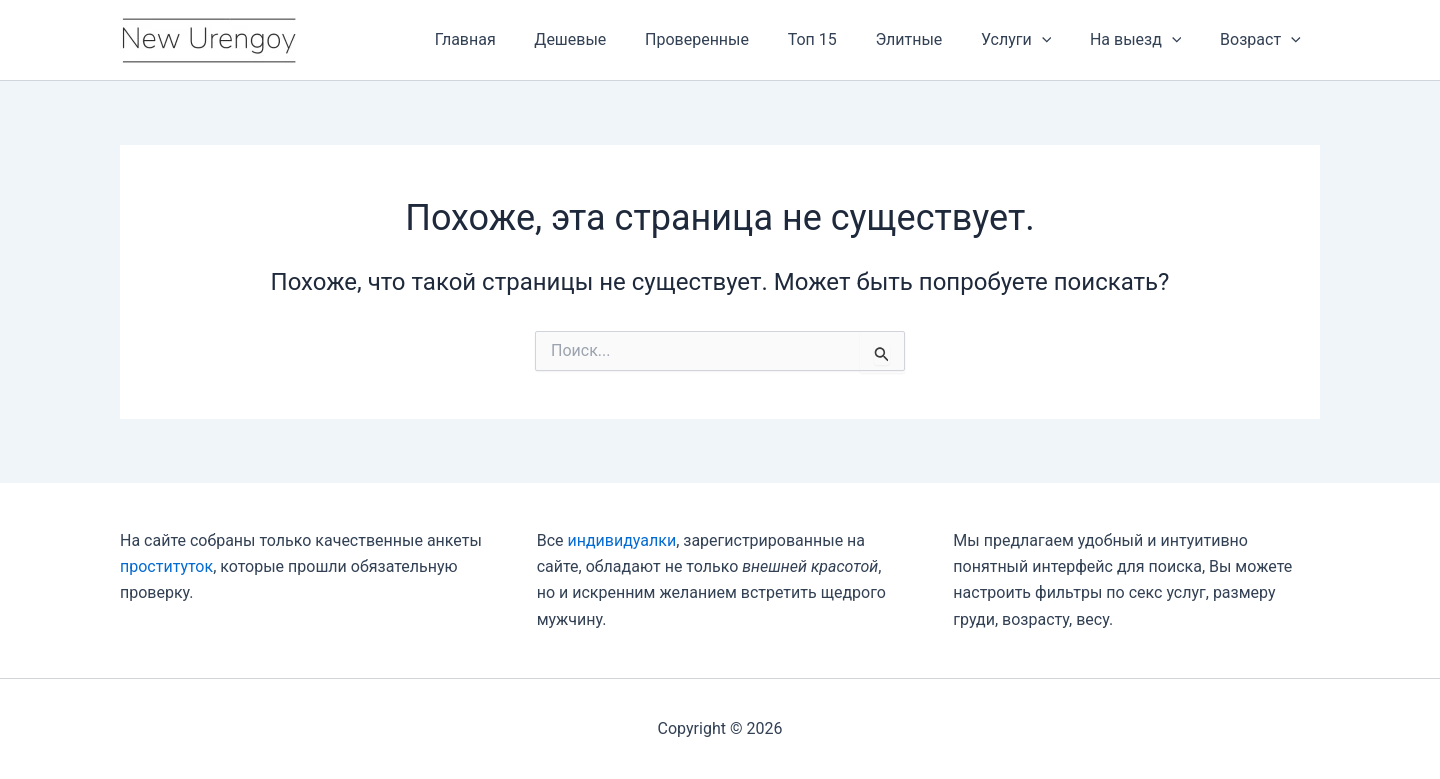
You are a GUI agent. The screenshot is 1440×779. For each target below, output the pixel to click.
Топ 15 (842, 39)
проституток (166, 566)
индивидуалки (621, 540)
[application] (1058, 40)
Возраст (1263, 40)
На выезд (1146, 40)
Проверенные (734, 39)
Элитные (932, 39)
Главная (515, 39)
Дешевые (614, 39)
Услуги (1033, 40)
